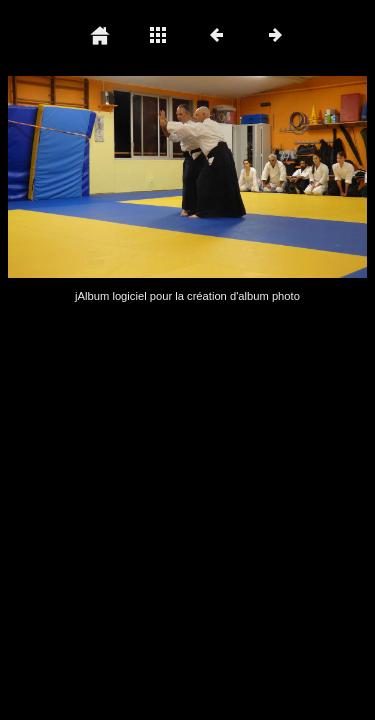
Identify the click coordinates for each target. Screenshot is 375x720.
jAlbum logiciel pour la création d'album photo (187, 296)
